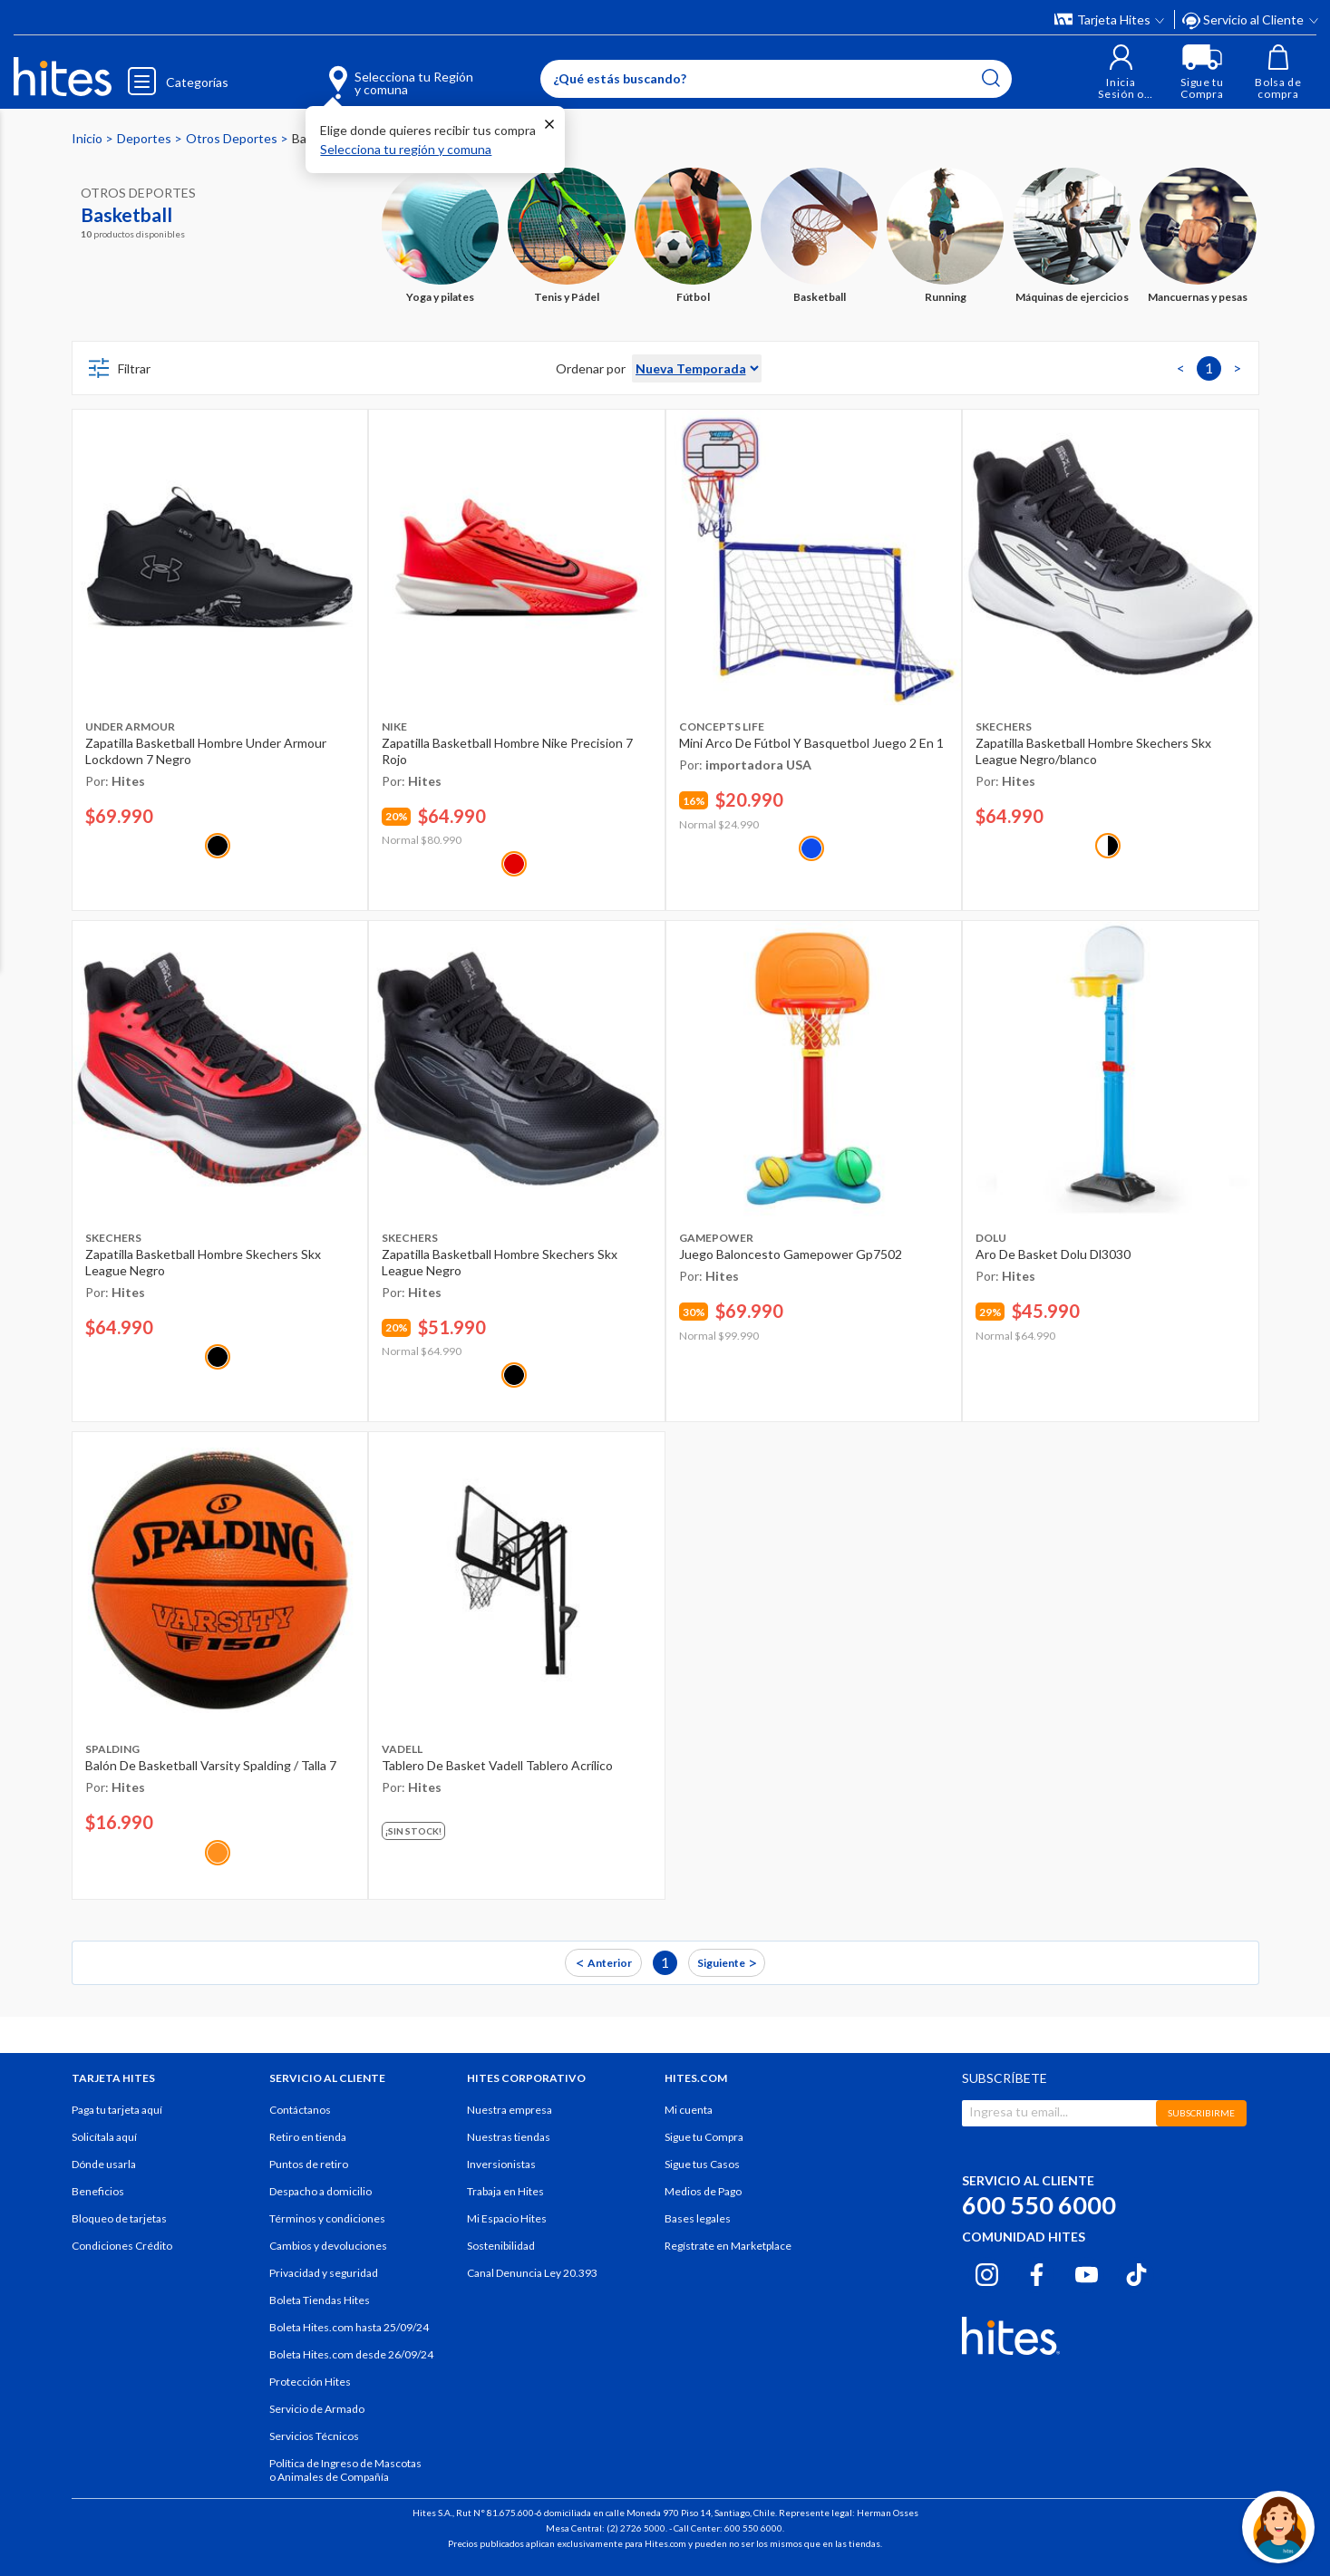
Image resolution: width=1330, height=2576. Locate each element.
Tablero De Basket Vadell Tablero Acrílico (497, 1765)
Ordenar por (591, 368)
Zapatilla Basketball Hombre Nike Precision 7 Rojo (507, 751)
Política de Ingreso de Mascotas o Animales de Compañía (345, 2470)
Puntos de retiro (308, 2164)
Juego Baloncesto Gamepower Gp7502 (790, 1254)
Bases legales (698, 2218)
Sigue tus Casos (702, 2164)
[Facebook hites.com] (1036, 2272)
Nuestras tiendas (508, 2137)
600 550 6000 (1039, 2205)
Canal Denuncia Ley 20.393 (532, 2273)
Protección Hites (310, 2381)
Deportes (145, 138)
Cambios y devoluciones (328, 2245)
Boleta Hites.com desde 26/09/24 (351, 2354)
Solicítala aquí (104, 2137)
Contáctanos (300, 2109)
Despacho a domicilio (320, 2191)
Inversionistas (501, 2164)
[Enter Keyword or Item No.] (776, 79)
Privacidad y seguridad (323, 2273)
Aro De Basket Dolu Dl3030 (1053, 1254)
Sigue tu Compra (704, 2137)
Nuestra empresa (509, 2109)
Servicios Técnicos (314, 2436)
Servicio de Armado (316, 2409)
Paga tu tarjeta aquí (117, 2109)
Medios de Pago (703, 2191)
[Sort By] (697, 368)
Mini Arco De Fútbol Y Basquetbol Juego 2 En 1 (811, 743)
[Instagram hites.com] (987, 2272)
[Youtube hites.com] (1086, 2272)
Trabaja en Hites (505, 2191)
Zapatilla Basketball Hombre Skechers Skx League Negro (203, 1262)
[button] (1121, 72)
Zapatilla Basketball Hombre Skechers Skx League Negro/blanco (1093, 751)
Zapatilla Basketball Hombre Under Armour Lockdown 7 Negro (205, 751)
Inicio (88, 138)
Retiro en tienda (307, 2137)
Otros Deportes (233, 138)
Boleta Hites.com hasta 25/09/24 (349, 2327)
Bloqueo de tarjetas (119, 2218)
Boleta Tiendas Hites (319, 2300)
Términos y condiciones (327, 2218)
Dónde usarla (104, 2164)
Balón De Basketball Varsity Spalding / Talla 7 (210, 1765)
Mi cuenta (689, 2109)
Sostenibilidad (501, 2245)
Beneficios (98, 2191)
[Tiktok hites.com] (1136, 2272)
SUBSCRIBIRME (1201, 2112)
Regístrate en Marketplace (728, 2245)
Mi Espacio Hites (507, 2218)
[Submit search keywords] (991, 78)
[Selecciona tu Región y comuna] (374, 72)
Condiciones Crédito (122, 2245)
